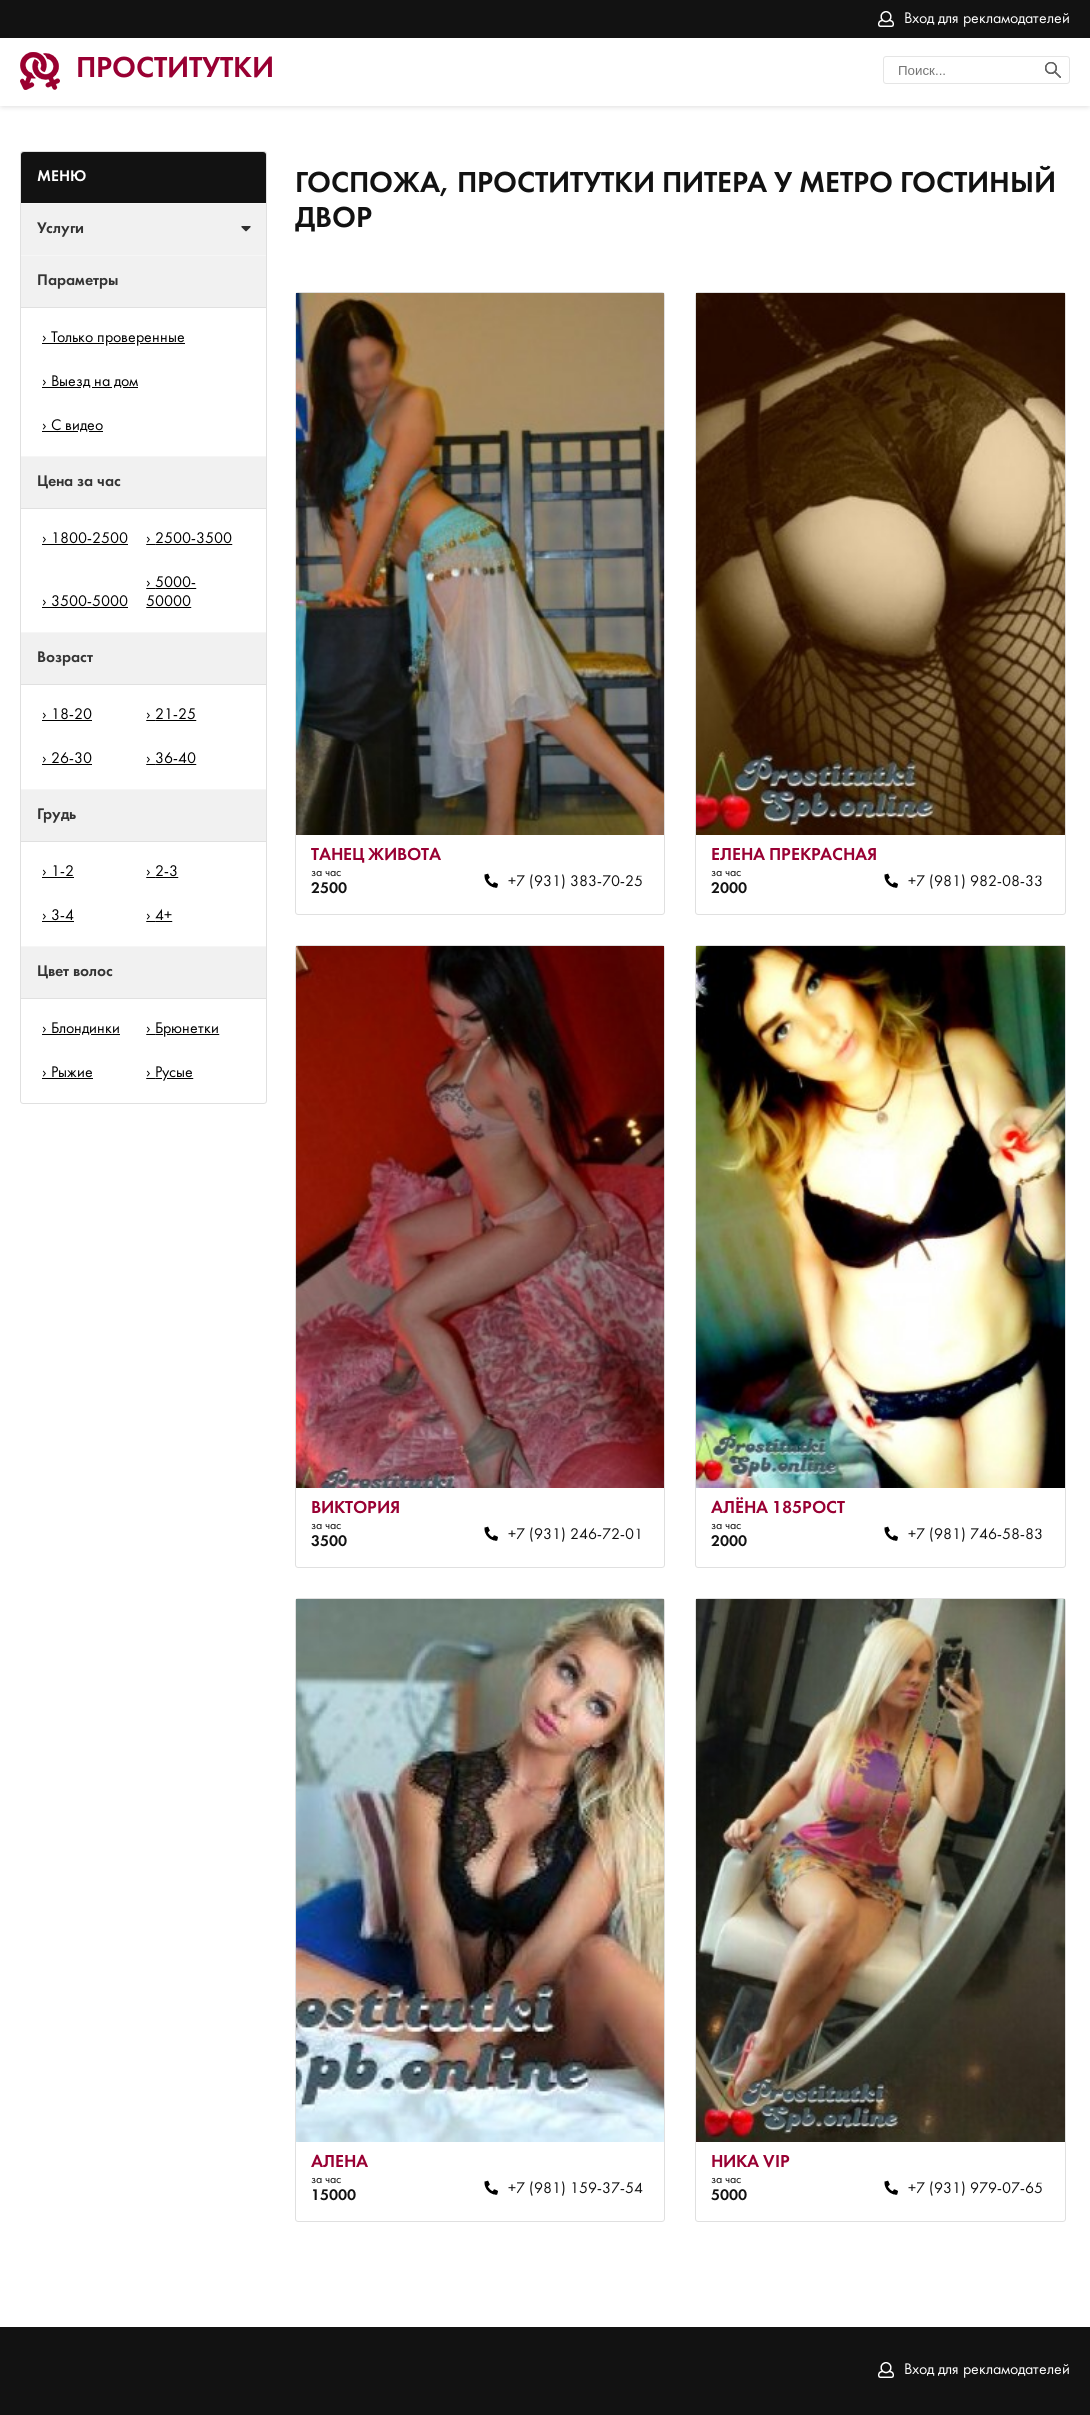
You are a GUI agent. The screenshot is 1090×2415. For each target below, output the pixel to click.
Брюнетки (187, 1029)
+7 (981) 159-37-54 (575, 2189)
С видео (77, 426)
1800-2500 (89, 539)
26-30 (71, 759)
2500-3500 (193, 539)
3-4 (62, 916)
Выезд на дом (94, 382)
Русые (174, 1073)
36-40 (175, 759)
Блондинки (85, 1029)
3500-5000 (89, 602)
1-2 (62, 872)
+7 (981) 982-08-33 (975, 882)
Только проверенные (118, 338)
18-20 (71, 715)
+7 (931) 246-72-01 (575, 1535)
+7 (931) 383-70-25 (575, 882)
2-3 (166, 872)
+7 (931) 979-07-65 (975, 2189)
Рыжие (72, 1073)
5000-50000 (171, 592)
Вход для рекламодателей (987, 19)
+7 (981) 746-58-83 (975, 1535)
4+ (163, 916)
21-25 (175, 715)
